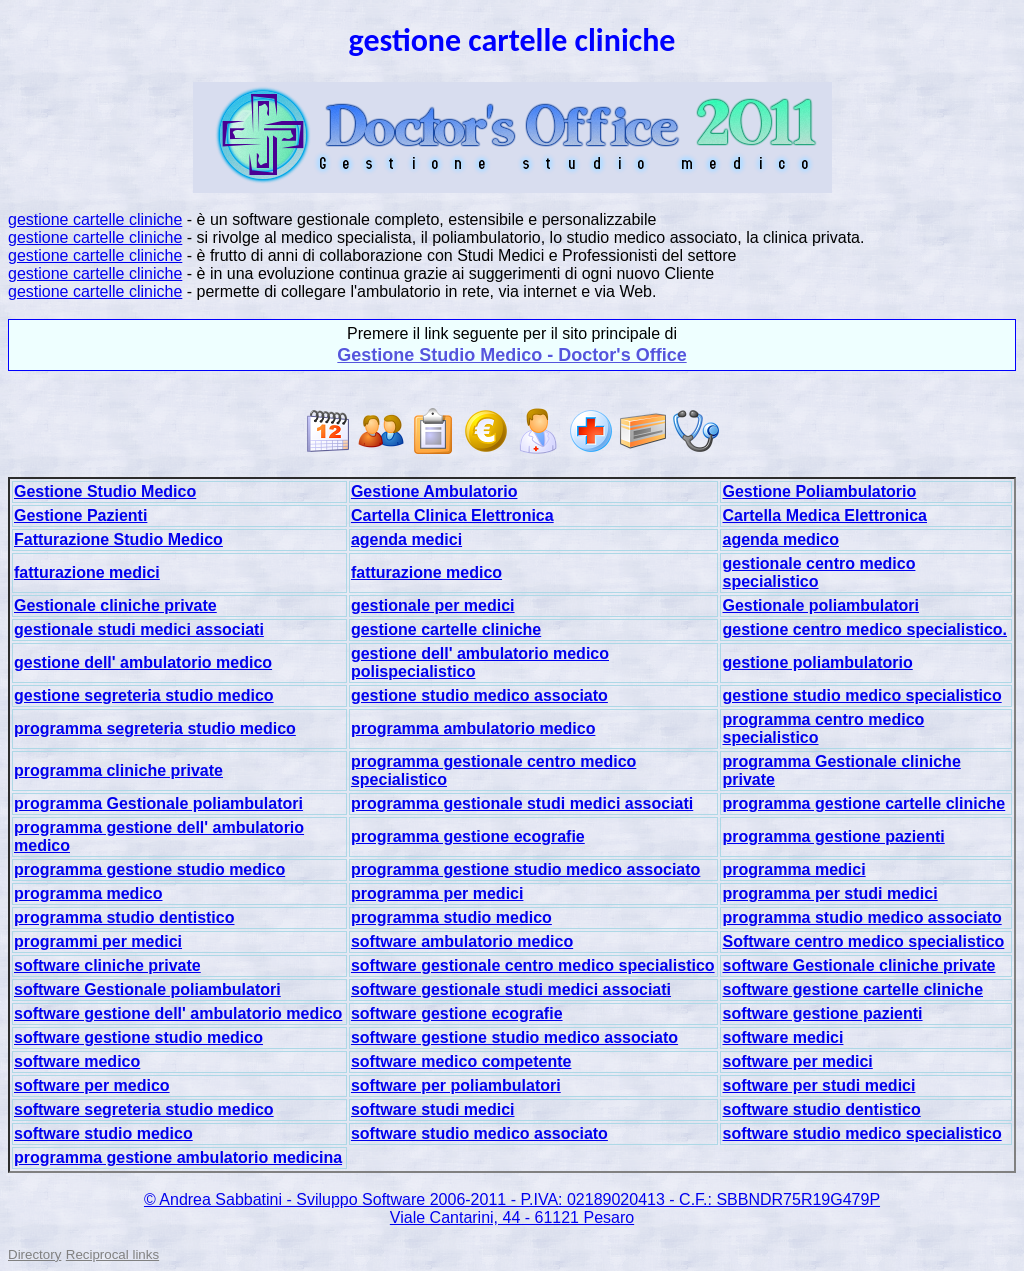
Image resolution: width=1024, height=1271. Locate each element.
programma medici (793, 869)
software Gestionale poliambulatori (147, 989)
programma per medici (437, 893)
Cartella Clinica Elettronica (452, 515)
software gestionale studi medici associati (511, 989)
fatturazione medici (87, 572)
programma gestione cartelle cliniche (863, 803)
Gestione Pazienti (80, 515)
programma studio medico (451, 917)
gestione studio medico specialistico (861, 695)
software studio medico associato (479, 1133)
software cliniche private (107, 965)
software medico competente (461, 1061)
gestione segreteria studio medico (144, 695)
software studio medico (103, 1133)
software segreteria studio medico (144, 1109)
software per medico (92, 1085)
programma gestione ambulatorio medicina (178, 1157)
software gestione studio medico (138, 1037)
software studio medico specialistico (861, 1133)
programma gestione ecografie (468, 836)
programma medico (88, 893)
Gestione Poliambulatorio (819, 491)
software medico (77, 1061)
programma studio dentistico (124, 917)
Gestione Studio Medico (105, 491)
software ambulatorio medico (462, 941)
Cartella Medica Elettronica (824, 515)
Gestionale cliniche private (115, 605)
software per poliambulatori (456, 1085)
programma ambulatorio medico (473, 728)
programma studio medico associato (861, 917)
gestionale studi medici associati (139, 629)
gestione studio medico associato (479, 695)
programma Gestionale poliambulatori (158, 803)
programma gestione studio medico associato (525, 869)
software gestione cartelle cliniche (852, 989)
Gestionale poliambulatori (820, 605)
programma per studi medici (829, 893)
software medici (782, 1037)
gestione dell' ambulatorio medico (143, 662)
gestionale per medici (433, 605)
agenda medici (406, 539)
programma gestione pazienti (833, 836)
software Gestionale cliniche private (858, 965)
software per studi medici (818, 1085)
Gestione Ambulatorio (434, 491)
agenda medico (780, 539)
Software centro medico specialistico (863, 941)
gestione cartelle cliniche (95, 219)
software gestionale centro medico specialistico (533, 965)
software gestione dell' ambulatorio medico (178, 1013)
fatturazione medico (426, 572)
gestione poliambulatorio (817, 662)
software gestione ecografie (457, 1013)
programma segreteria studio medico (155, 728)
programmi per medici (98, 941)
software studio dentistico (821, 1109)
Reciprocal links (112, 1254)
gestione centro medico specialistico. (864, 629)
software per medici (797, 1061)
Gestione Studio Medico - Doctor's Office (511, 355)
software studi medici (433, 1109)
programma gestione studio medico (149, 869)
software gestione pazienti (822, 1013)
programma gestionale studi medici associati (522, 803)
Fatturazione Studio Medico (118, 539)
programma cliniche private (118, 770)
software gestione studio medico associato (514, 1037)
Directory (34, 1254)
